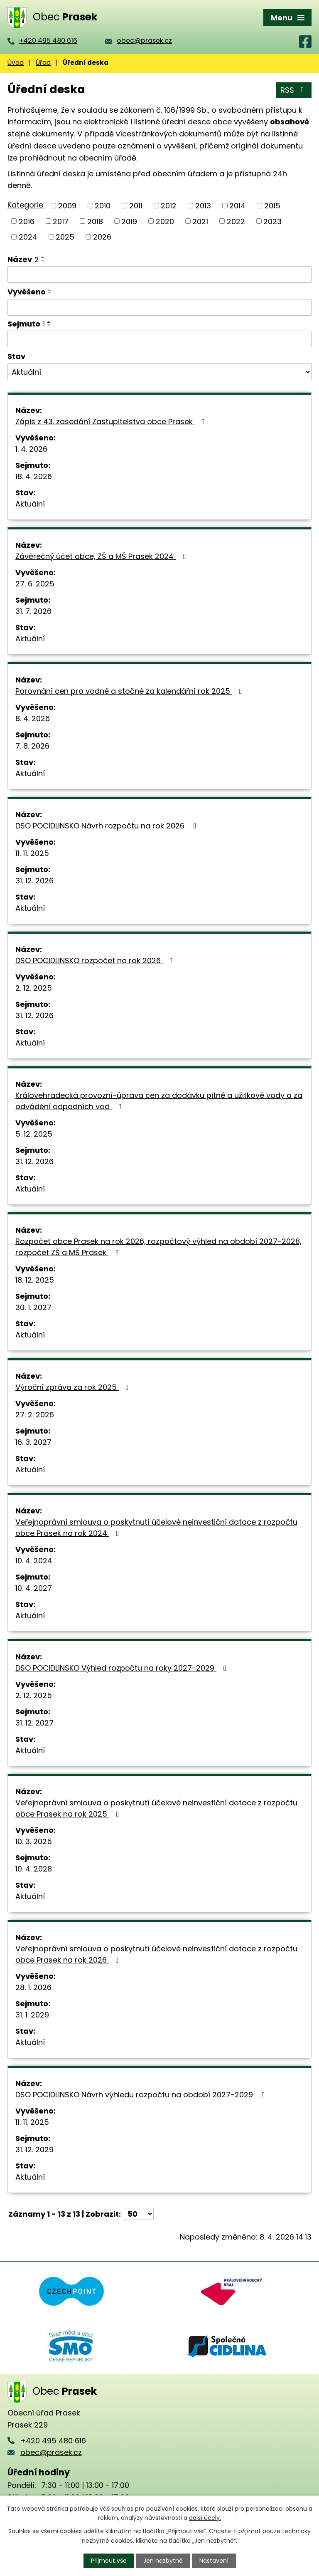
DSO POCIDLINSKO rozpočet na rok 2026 (95, 960)
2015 (272, 205)
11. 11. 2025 (32, 853)
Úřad (43, 62)
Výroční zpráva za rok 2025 (73, 1387)
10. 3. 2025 (33, 1841)
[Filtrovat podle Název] (159, 274)
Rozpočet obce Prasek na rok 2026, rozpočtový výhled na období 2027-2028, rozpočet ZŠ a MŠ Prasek (158, 1247)
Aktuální (30, 504)
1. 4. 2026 (31, 449)
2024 (28, 237)
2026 (102, 237)
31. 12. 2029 (34, 2149)
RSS (293, 90)
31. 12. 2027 (34, 1723)
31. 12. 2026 (34, 880)
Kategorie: (26, 205)
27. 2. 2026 (34, 1414)
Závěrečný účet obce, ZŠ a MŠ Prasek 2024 (102, 556)
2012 (169, 205)
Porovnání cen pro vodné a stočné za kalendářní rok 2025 (130, 691)
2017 (61, 221)
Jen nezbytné (163, 2560)
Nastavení (213, 2560)
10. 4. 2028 (33, 1869)
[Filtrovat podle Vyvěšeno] (159, 307)
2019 (129, 221)
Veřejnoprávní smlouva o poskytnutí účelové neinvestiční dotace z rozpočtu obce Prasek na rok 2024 (156, 1527)
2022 (236, 221)
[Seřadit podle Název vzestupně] (43, 257)
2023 (272, 221)
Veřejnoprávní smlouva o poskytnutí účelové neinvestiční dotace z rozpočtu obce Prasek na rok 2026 (156, 1954)
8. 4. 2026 (32, 718)
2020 (165, 221)
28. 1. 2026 (33, 1987)
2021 (200, 221)
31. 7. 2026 (33, 611)
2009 (67, 205)
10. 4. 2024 (33, 1560)
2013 (203, 205)
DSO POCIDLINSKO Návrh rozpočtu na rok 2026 (107, 826)
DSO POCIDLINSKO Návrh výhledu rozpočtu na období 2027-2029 (141, 2094)
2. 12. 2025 (33, 988)
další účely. (205, 2518)
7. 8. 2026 (32, 746)
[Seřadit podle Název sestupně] (43, 260)
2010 (102, 205)
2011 (135, 205)
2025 (65, 237)
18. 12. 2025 (34, 1280)
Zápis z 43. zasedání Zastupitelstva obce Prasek (111, 421)
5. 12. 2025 (33, 1134)
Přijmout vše (109, 2560)
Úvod (15, 62)
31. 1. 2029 (32, 2015)
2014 (237, 205)
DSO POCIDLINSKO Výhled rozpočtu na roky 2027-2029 (122, 1668)
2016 (26, 221)
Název (23, 259)
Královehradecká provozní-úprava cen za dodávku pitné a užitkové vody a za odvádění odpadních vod (158, 1101)
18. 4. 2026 (33, 476)
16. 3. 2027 (33, 1442)
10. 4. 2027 (33, 1588)
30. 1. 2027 (33, 1307)
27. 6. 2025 (34, 583)
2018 (95, 221)
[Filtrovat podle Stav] (159, 371)
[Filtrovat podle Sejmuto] (159, 339)
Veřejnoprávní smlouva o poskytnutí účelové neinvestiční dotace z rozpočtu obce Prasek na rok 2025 (156, 1808)
